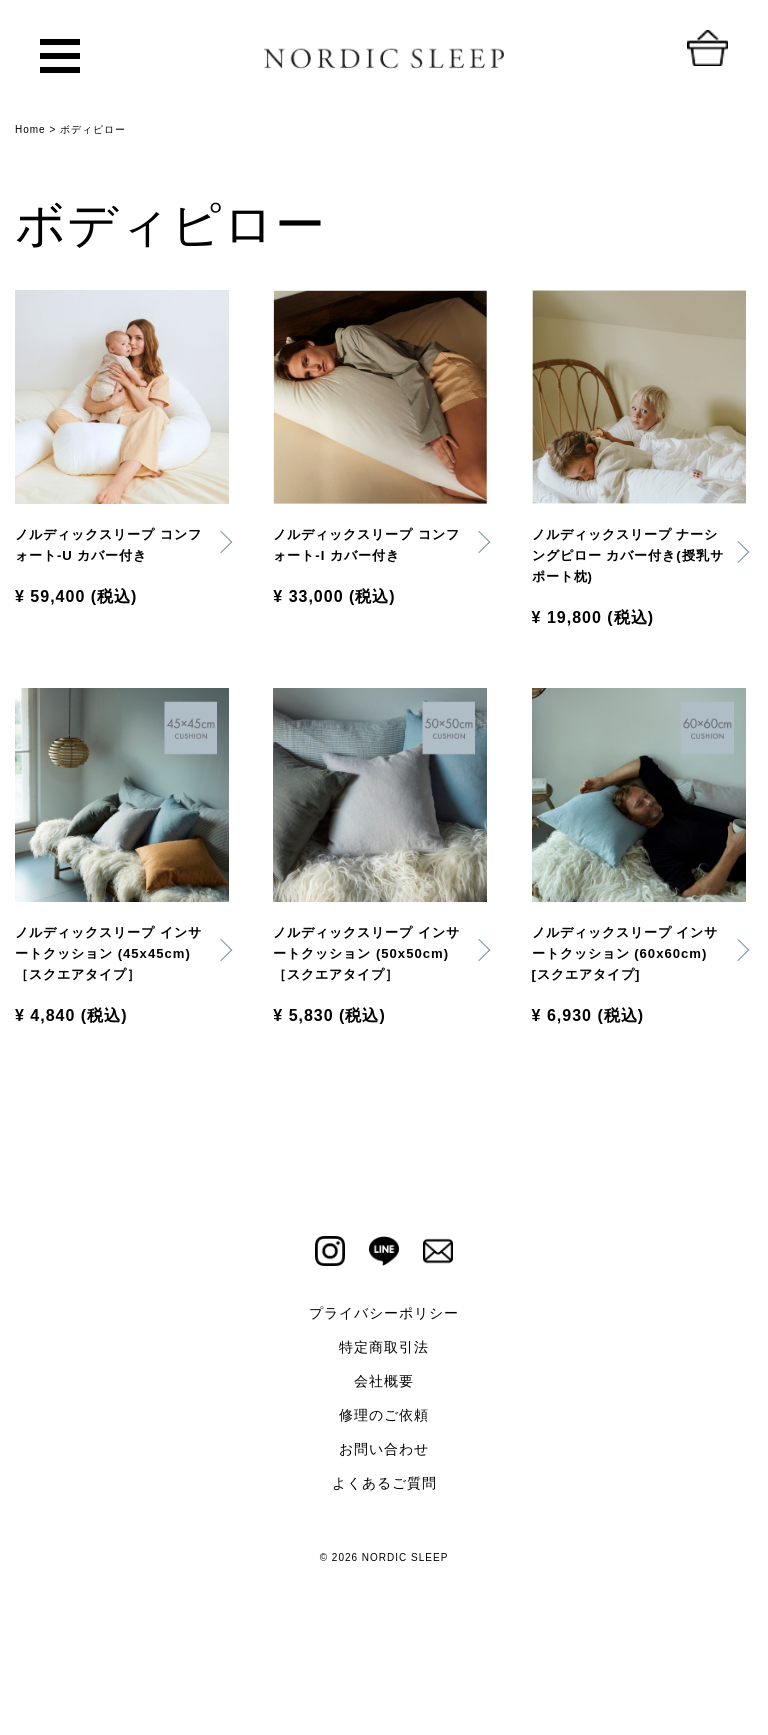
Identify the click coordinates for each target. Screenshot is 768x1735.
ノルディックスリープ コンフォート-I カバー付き (369, 549)
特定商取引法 (384, 1426)
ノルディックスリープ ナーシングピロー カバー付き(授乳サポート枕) (628, 562)
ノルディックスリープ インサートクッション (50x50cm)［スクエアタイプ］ (369, 1012)
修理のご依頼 (384, 1494)
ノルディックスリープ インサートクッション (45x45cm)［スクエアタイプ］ (111, 1012)
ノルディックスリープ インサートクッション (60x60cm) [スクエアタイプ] (628, 1012)
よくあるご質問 (384, 1562)
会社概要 (384, 1460)
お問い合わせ (384, 1528)
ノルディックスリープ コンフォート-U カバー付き (111, 562)
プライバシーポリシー (384, 1392)
